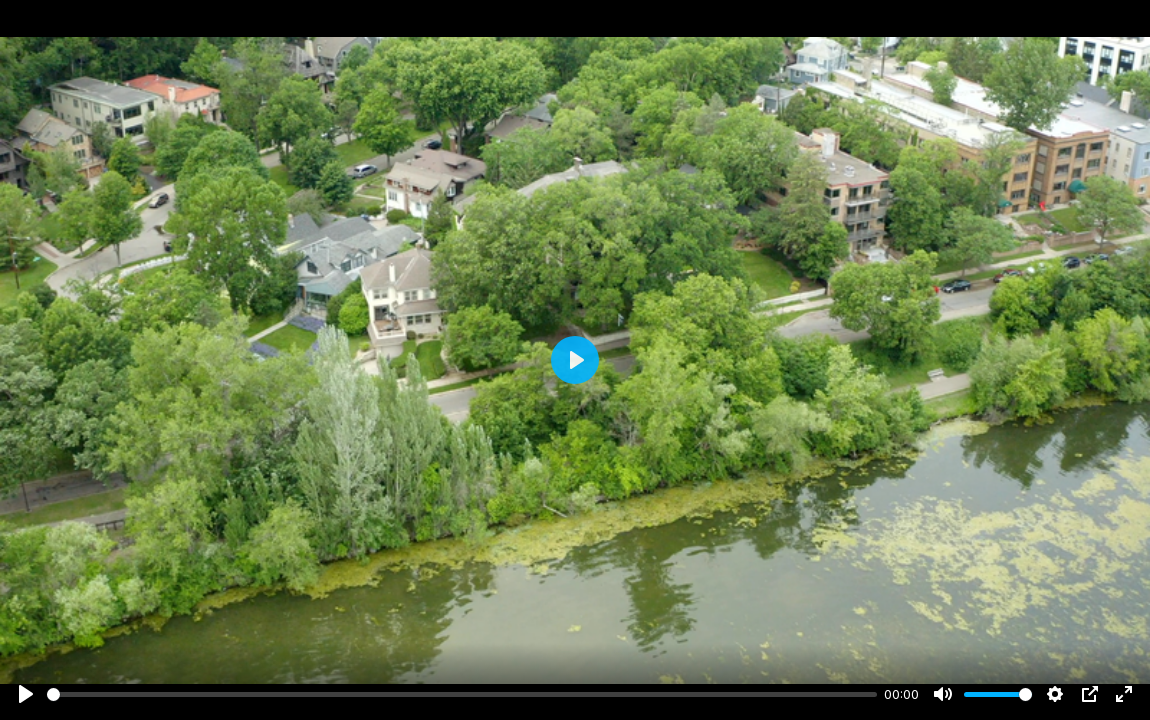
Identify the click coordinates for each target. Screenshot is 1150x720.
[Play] (26, 694)
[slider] (462, 694)
